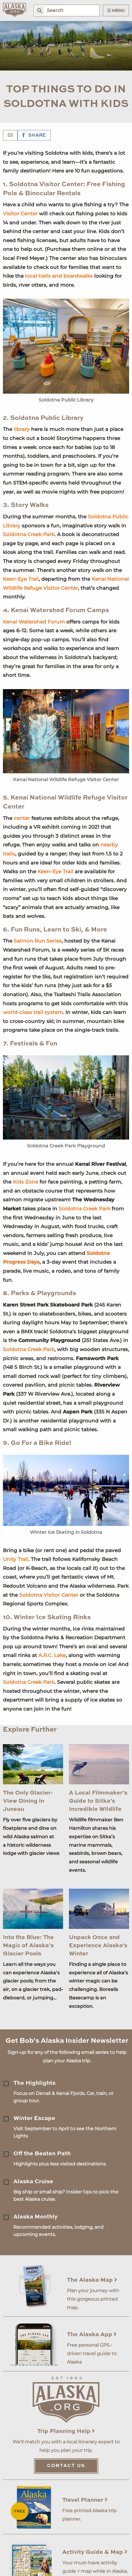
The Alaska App (92, 2335)
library (22, 429)
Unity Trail (15, 1559)
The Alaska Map (92, 2280)
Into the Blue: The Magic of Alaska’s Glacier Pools (28, 1946)
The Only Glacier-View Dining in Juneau (28, 1801)
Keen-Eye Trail (21, 579)
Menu (116, 10)
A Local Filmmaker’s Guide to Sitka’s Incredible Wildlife (98, 1801)
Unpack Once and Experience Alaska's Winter (98, 1946)
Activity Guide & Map (94, 2552)
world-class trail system (33, 1012)
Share (34, 135)
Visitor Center (20, 213)
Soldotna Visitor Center (48, 1595)
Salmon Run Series (38, 941)
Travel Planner (85, 2500)
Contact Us (66, 2466)
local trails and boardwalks (59, 276)
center (22, 818)
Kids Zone (25, 1182)
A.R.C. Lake (52, 1655)
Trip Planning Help (66, 2431)
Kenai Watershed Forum (34, 622)
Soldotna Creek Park (28, 534)
